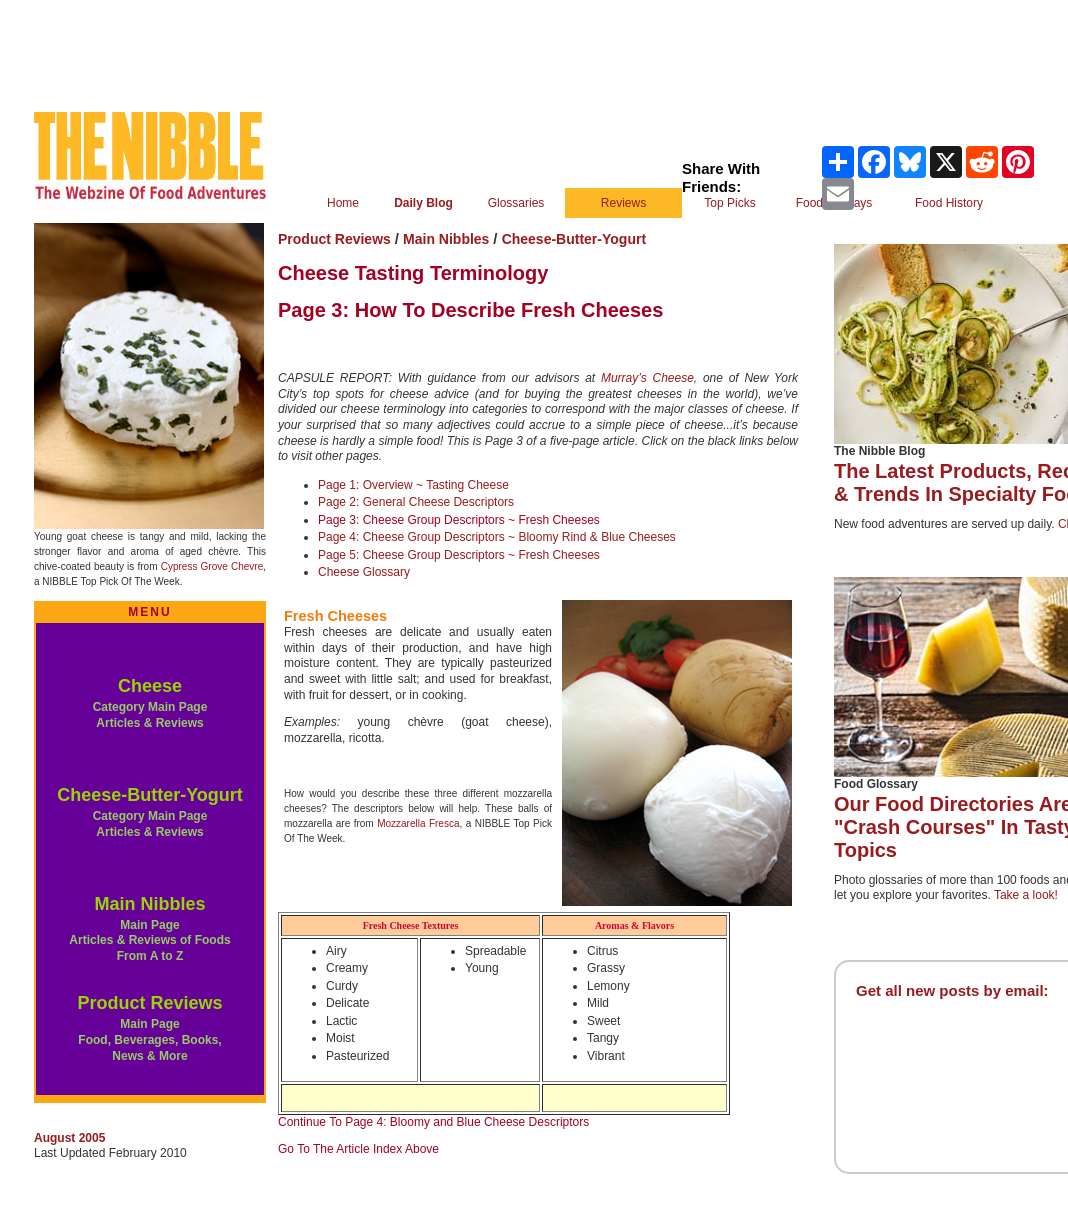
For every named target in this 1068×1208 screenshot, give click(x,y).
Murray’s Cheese (647, 378)
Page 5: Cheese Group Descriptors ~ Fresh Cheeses (459, 555)
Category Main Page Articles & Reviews (150, 715)
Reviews (623, 203)
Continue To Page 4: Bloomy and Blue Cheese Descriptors (433, 1122)
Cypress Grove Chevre (212, 566)
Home (343, 203)
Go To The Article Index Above (358, 1149)
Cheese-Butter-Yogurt (150, 795)
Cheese (150, 686)
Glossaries (516, 203)
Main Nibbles (149, 904)
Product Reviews (149, 1003)
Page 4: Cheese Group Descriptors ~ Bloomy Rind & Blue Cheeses (497, 537)
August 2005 (69, 1138)
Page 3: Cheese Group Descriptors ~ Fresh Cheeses (459, 520)
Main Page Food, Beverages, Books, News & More (149, 1039)
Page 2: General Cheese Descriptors (416, 502)
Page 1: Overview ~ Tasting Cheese (413, 485)
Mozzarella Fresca (418, 823)
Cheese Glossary (364, 572)
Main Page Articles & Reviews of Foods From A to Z (149, 940)
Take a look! (1026, 895)
